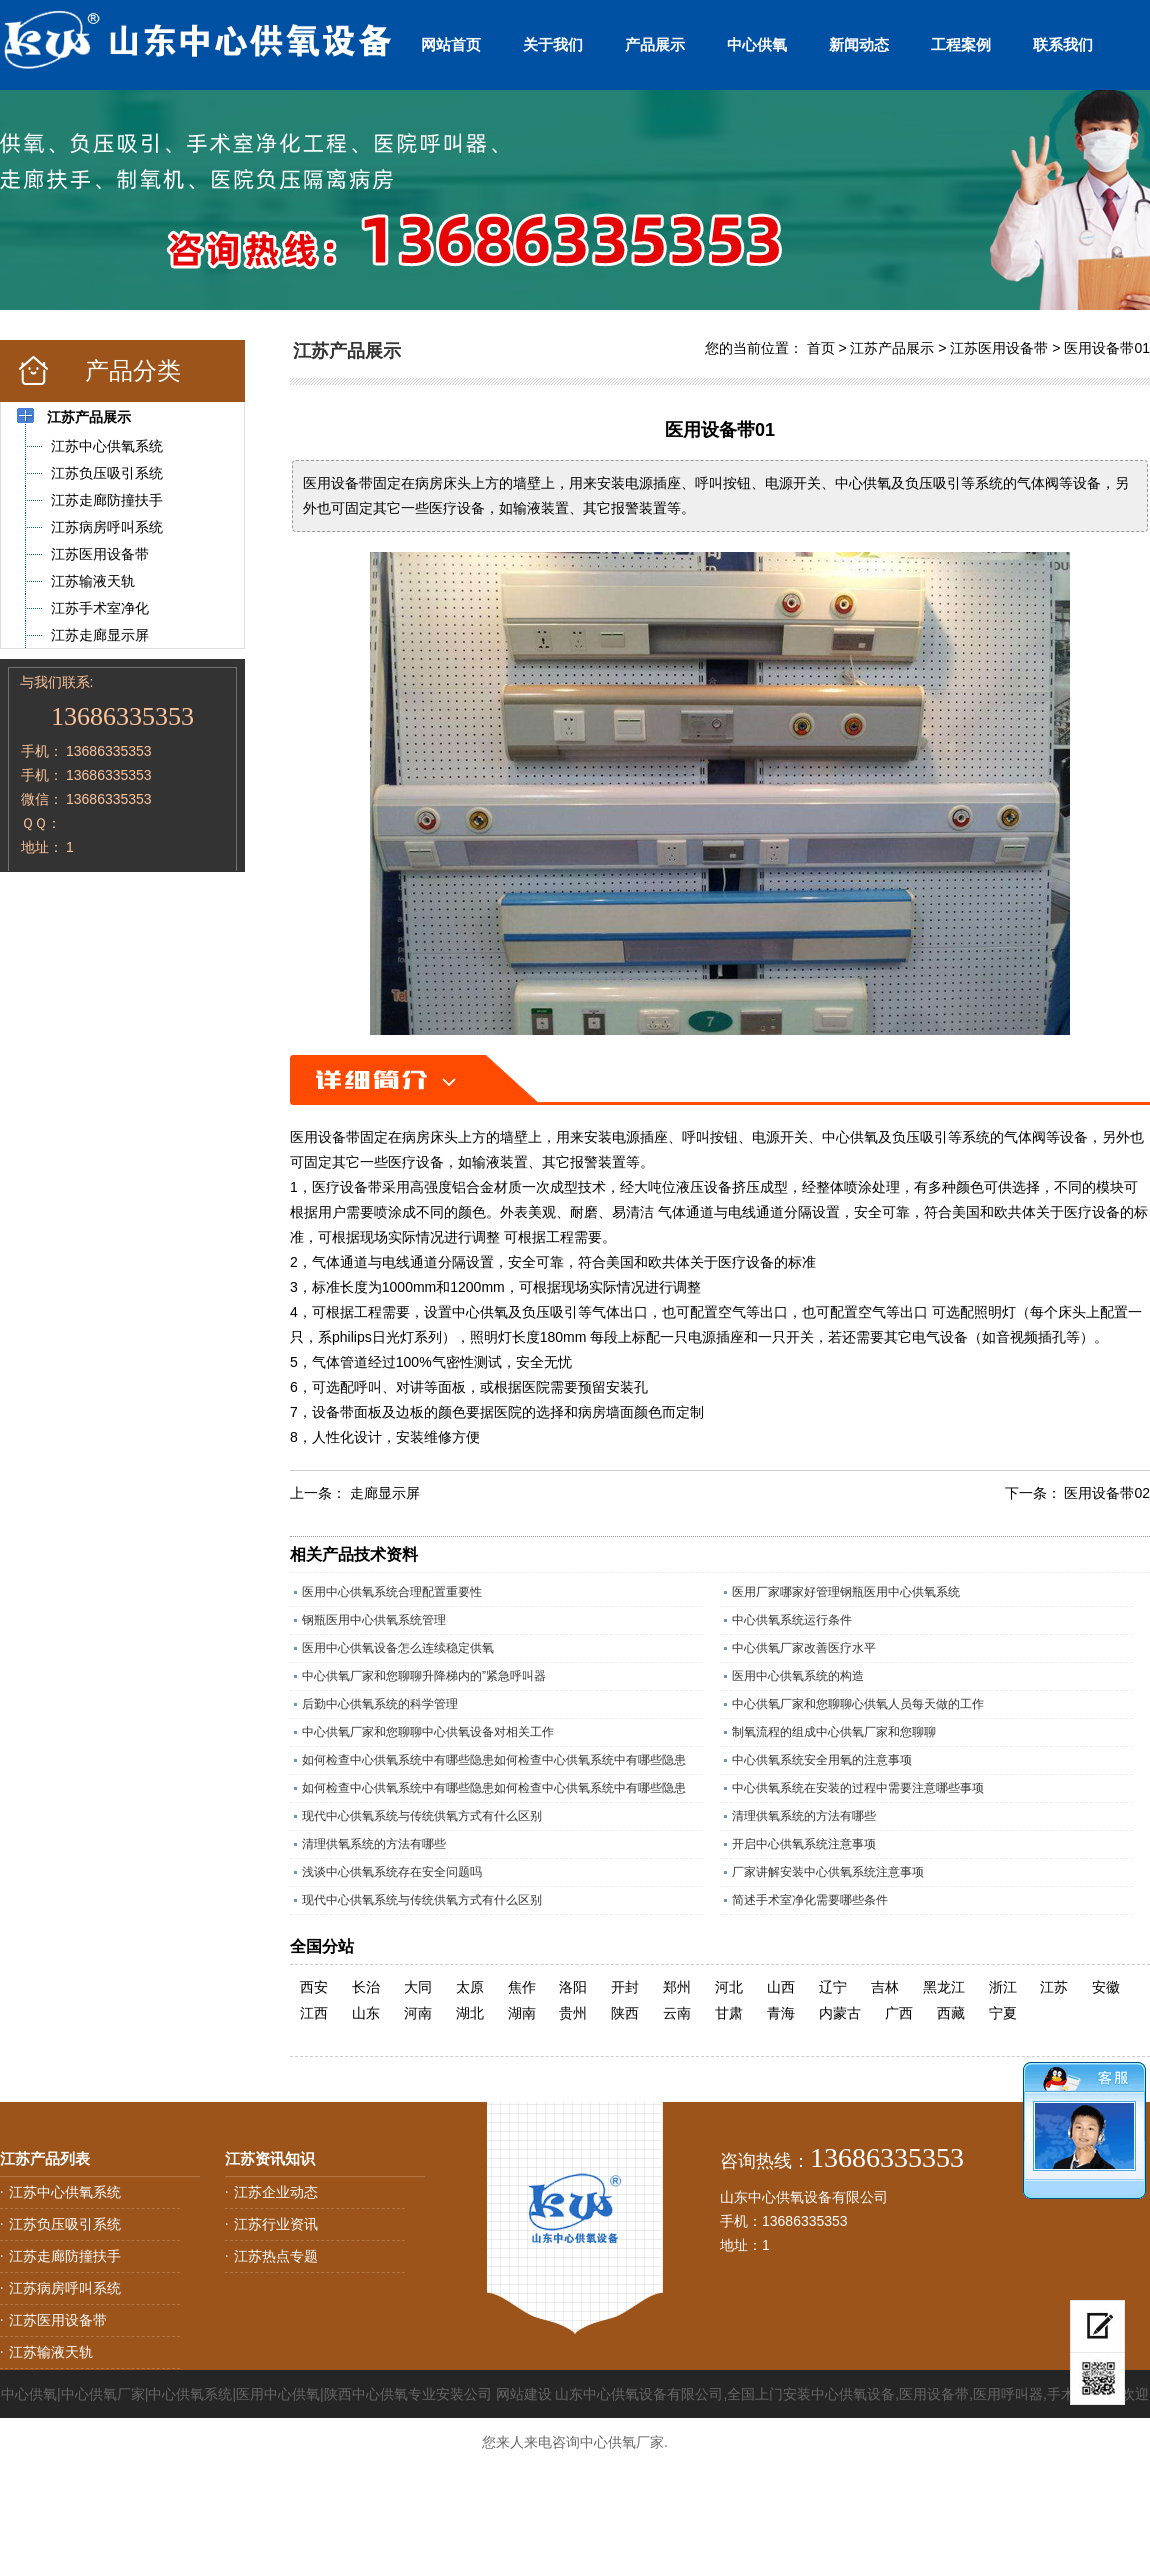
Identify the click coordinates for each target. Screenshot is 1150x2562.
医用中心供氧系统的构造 (798, 1676)
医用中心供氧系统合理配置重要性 (392, 1592)
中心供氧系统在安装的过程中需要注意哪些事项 (858, 1788)
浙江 (1003, 1987)
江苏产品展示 (892, 348)
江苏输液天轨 (51, 2352)
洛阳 (573, 1987)
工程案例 (961, 44)
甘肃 (729, 2013)
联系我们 (1063, 44)
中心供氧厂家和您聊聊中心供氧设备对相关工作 (428, 1732)
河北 (729, 1987)
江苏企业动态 (276, 2192)
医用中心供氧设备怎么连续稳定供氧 (398, 1648)
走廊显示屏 (385, 1493)
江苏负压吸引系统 (65, 2224)
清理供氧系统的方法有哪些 (804, 1816)
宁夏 (1003, 2013)
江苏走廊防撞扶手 (65, 2256)
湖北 (470, 2013)
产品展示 (655, 44)
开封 (625, 1987)
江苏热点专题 (276, 2256)
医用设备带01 (1107, 348)
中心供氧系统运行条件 (792, 1620)
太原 (470, 1987)
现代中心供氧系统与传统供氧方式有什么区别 (422, 1816)
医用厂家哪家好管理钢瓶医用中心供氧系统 (846, 1592)
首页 (821, 348)
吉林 (885, 1987)
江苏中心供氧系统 (65, 2192)
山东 (366, 2013)
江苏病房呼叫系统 (65, 2288)
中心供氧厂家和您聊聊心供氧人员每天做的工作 (858, 1704)
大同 (418, 1987)
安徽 (1106, 1987)
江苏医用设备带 (999, 348)
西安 (314, 1987)
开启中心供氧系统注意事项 (804, 1844)
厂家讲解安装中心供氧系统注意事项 (828, 1872)
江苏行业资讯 (276, 2224)
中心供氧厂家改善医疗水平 (804, 1648)
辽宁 (833, 1987)
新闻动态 (859, 44)
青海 (781, 2013)
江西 (314, 2013)
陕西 (625, 2013)
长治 (366, 1987)
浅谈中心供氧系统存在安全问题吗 (392, 1872)
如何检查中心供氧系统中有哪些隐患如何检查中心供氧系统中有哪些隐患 (494, 1760)
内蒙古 (840, 2013)
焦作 (522, 1987)
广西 (899, 2013)
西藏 (951, 2013)
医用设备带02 (1107, 1493)
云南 (677, 2013)
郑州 (677, 1987)
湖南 (522, 2013)
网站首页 (451, 44)
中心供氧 (757, 44)
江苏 (1054, 1987)
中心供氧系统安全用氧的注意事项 (822, 1760)
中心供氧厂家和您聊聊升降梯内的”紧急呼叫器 (424, 1676)
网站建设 (524, 2394)
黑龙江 (944, 1987)
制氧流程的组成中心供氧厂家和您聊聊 (834, 1732)
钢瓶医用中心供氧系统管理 (374, 1620)
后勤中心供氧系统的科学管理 (380, 1704)
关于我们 (553, 44)
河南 (418, 2013)
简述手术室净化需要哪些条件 (810, 1900)
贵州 (573, 2013)
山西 (781, 1987)
